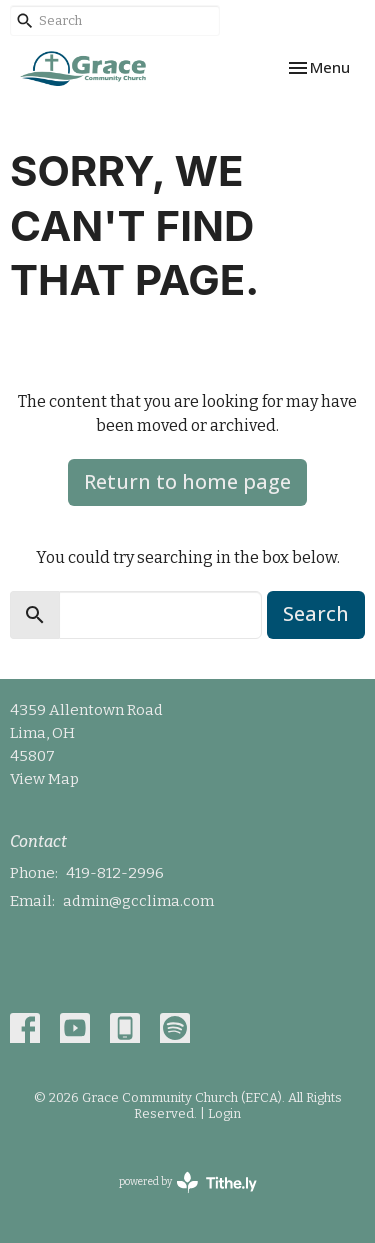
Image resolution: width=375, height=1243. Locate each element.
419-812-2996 (115, 873)
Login (224, 1113)
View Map (44, 779)
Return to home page (187, 481)
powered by (188, 1182)
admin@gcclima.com (138, 901)
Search (316, 613)
